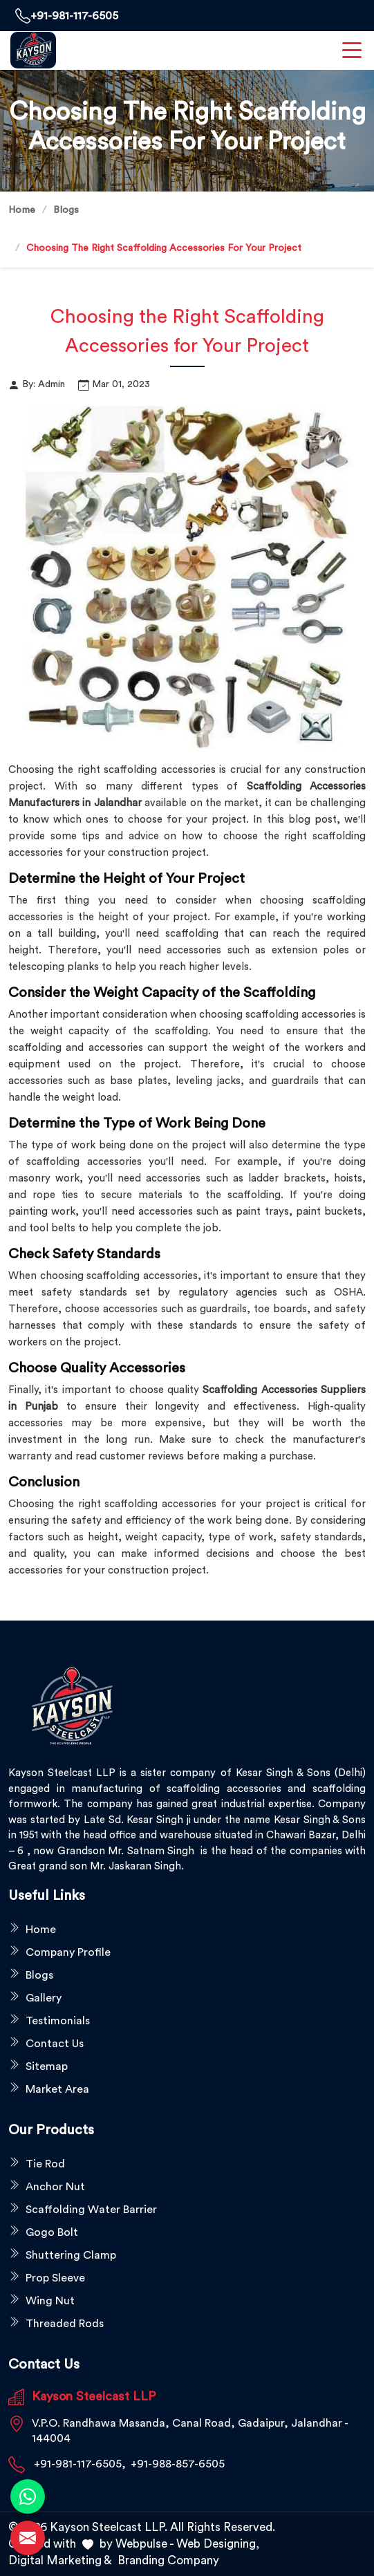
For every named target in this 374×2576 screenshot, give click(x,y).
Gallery (44, 1998)
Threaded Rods (65, 2323)
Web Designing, (217, 2544)
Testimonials (58, 2020)
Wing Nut (50, 2300)
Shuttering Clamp (71, 2255)
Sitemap (47, 2066)
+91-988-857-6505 (178, 2464)
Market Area (57, 2089)
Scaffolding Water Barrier (91, 2209)
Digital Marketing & (60, 2560)
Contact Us (55, 2043)
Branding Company (168, 2560)
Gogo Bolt (52, 2232)
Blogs (66, 210)
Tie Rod (45, 2163)
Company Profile (68, 1952)
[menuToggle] (352, 50)
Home (21, 210)
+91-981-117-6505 (66, 16)
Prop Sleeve (55, 2278)
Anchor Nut (55, 2186)
